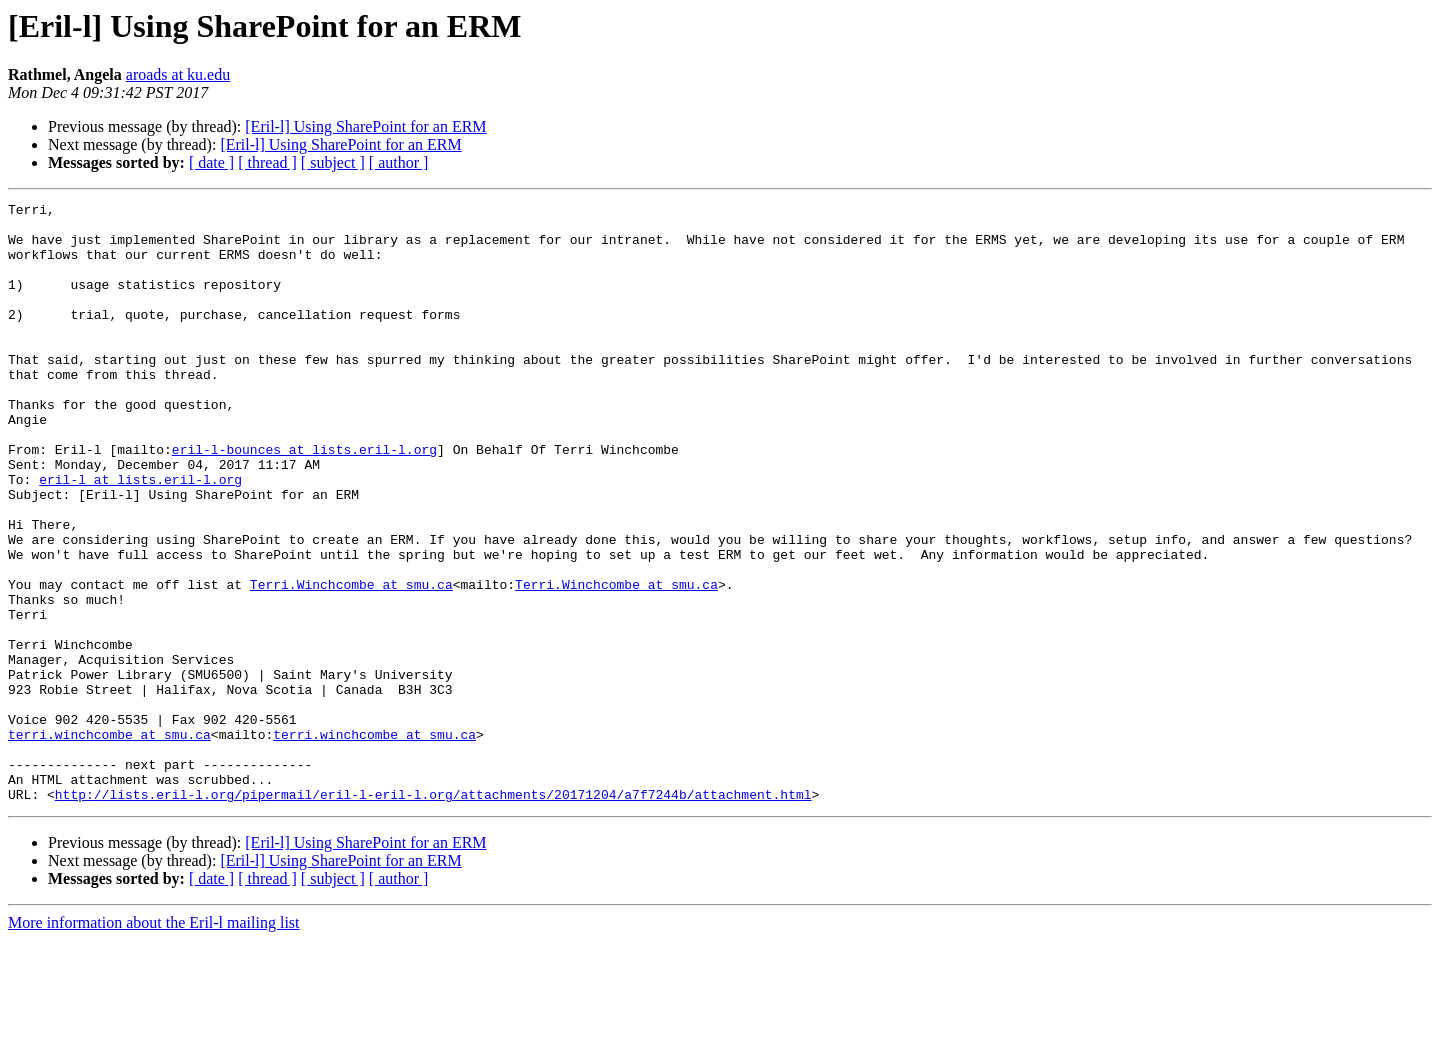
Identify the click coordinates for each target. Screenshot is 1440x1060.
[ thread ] (267, 162)
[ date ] (211, 162)
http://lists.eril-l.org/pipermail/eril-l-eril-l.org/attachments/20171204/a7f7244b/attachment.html (433, 914)
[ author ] (399, 162)
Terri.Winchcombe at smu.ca (351, 662)
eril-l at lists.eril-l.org (140, 536)
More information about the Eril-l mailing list (154, 1042)
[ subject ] (333, 162)
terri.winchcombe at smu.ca (109, 842)
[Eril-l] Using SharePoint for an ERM (365, 126)
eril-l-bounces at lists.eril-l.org (304, 500)
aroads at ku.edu (178, 74)
